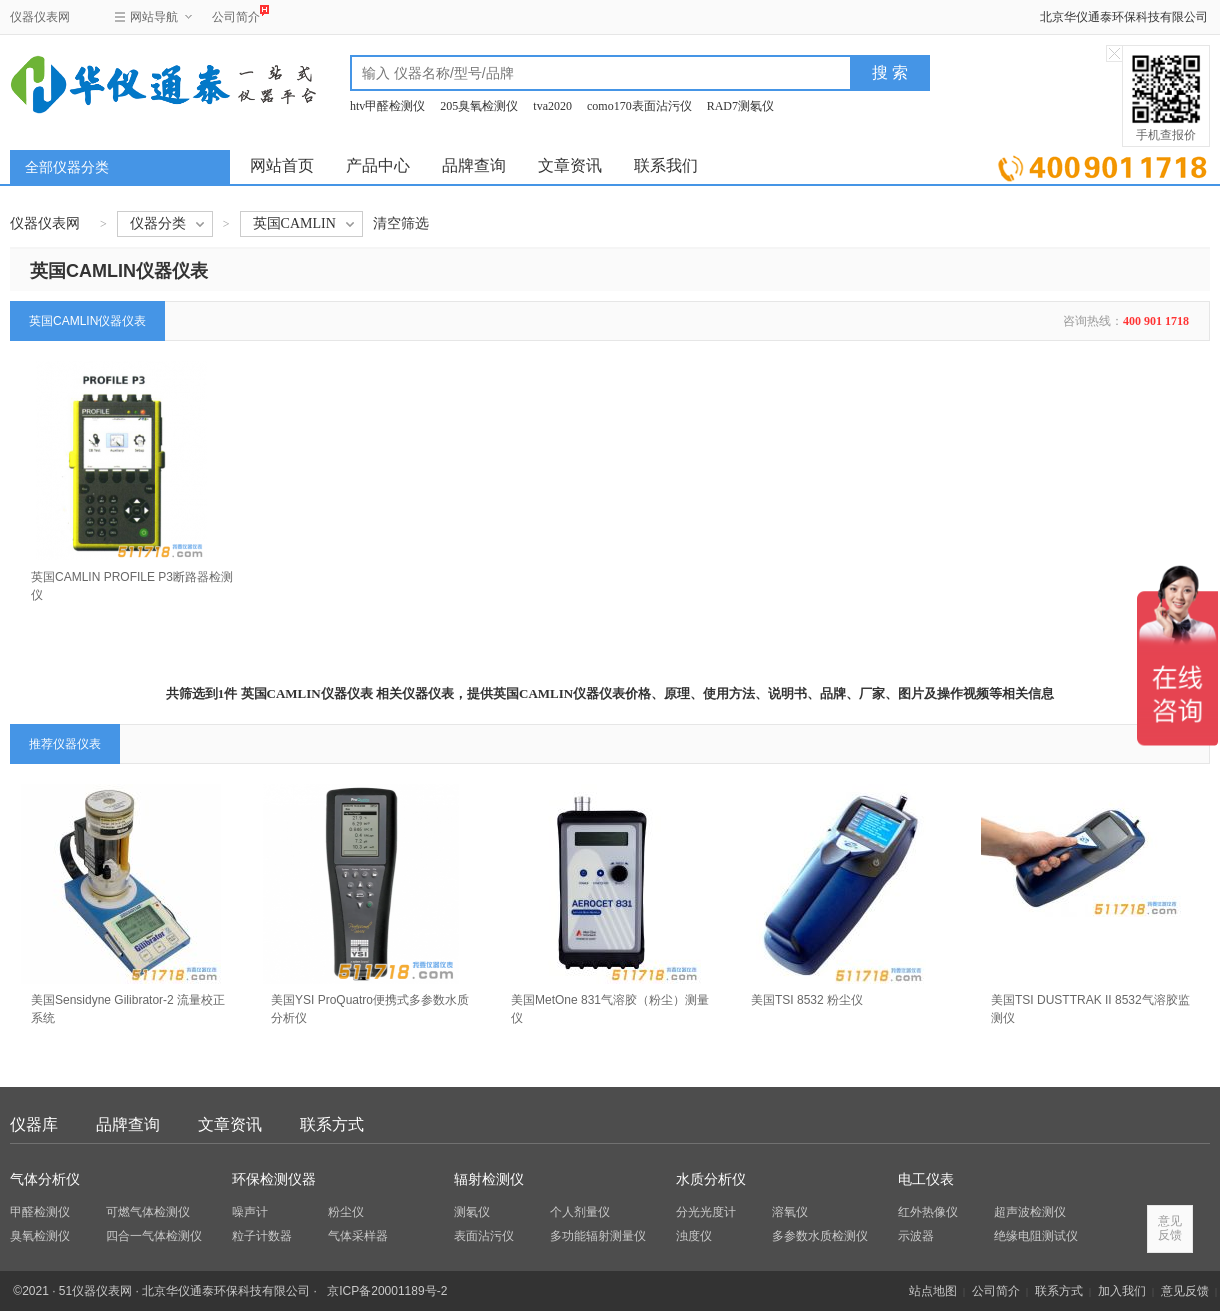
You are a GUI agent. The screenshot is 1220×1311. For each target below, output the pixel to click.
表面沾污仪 (484, 1236)
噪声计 (250, 1212)
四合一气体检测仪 (154, 1236)
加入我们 (1122, 1291)
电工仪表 (926, 1179)
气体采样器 (358, 1236)
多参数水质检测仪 (820, 1236)
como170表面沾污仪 (639, 106)
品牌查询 (474, 165)
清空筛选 (401, 223)
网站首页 (282, 165)
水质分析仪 (711, 1179)
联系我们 (666, 165)
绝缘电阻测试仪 (1036, 1236)
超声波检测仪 (1030, 1212)
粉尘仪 (346, 1212)
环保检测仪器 (274, 1179)
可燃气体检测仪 (148, 1212)
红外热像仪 (928, 1212)
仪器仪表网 (40, 17)
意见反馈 (1185, 1291)
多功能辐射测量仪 (598, 1236)
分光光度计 (706, 1212)
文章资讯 (570, 165)
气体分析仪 (45, 1179)
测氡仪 (472, 1212)
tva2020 (552, 106)
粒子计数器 (262, 1236)
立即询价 (1102, 164)
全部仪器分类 (67, 167)
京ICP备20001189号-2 (387, 1291)
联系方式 (332, 1124)
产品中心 (378, 165)
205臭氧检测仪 (479, 106)
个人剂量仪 (580, 1212)
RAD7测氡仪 (740, 106)
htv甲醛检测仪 (387, 106)
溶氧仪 (790, 1212)
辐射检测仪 (489, 1179)
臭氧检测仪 (40, 1236)
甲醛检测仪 (40, 1212)
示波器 (916, 1236)
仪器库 (34, 1124)
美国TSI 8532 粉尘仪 (807, 1000)
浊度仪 (694, 1236)
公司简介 (236, 14)
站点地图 (933, 1291)
